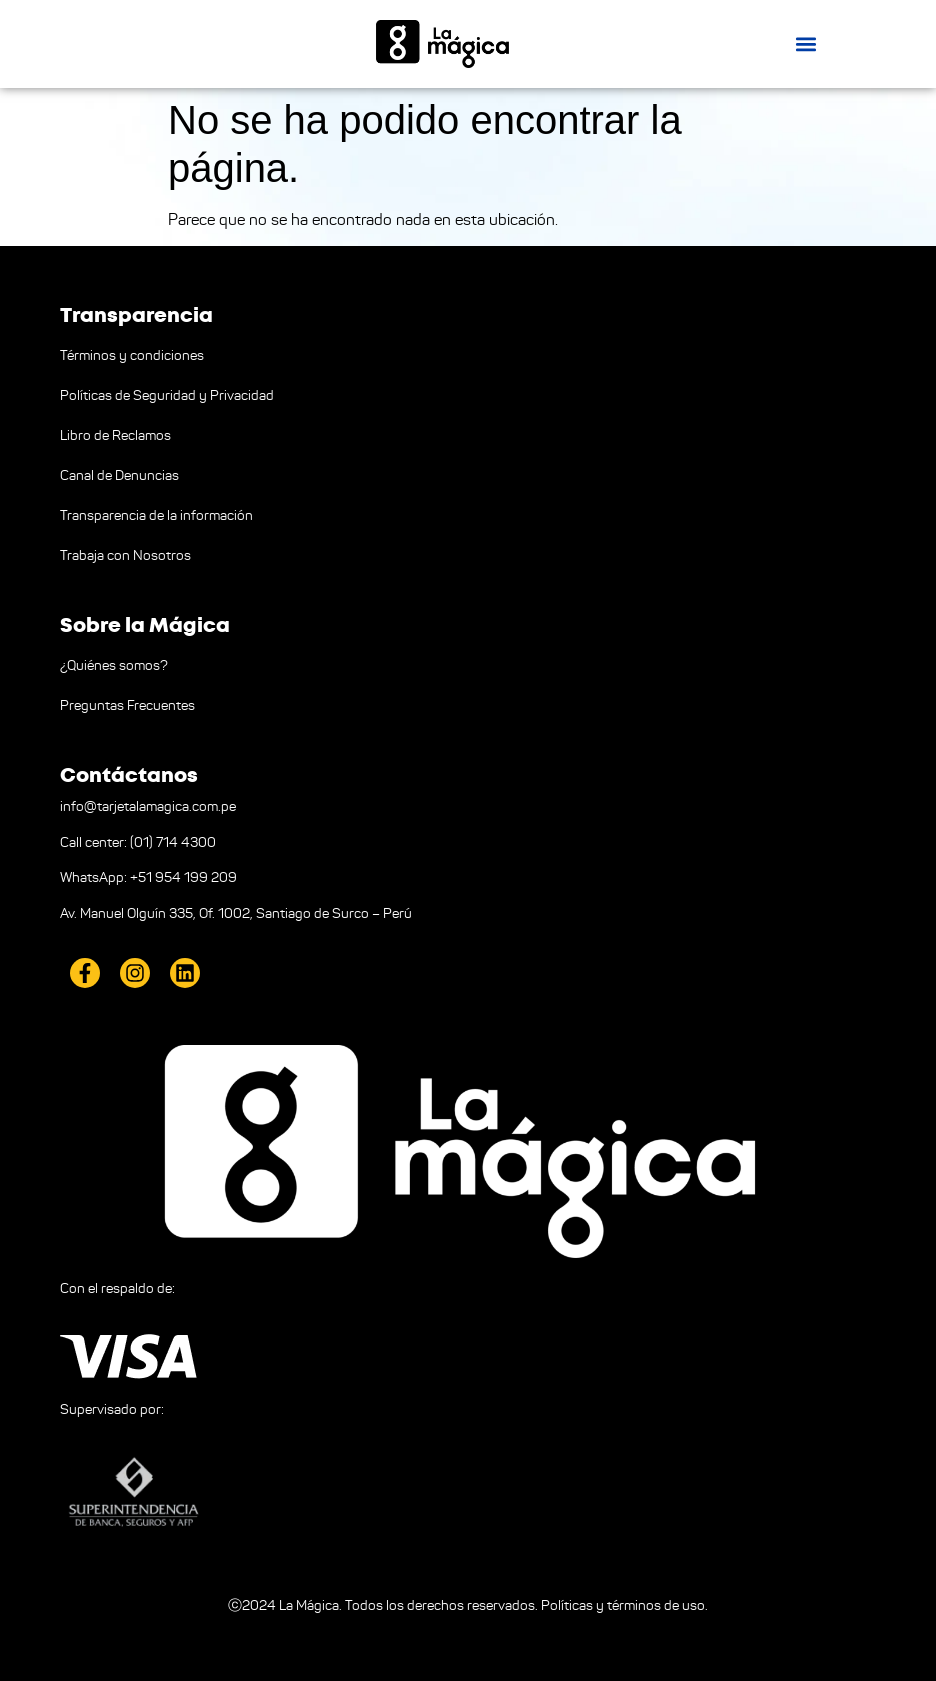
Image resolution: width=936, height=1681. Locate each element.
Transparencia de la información (156, 515)
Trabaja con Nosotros (125, 555)
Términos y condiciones (132, 355)
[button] (805, 43)
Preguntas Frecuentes (127, 705)
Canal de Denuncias (119, 475)
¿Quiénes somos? (114, 665)
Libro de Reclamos (115, 435)
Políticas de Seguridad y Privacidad (167, 395)
